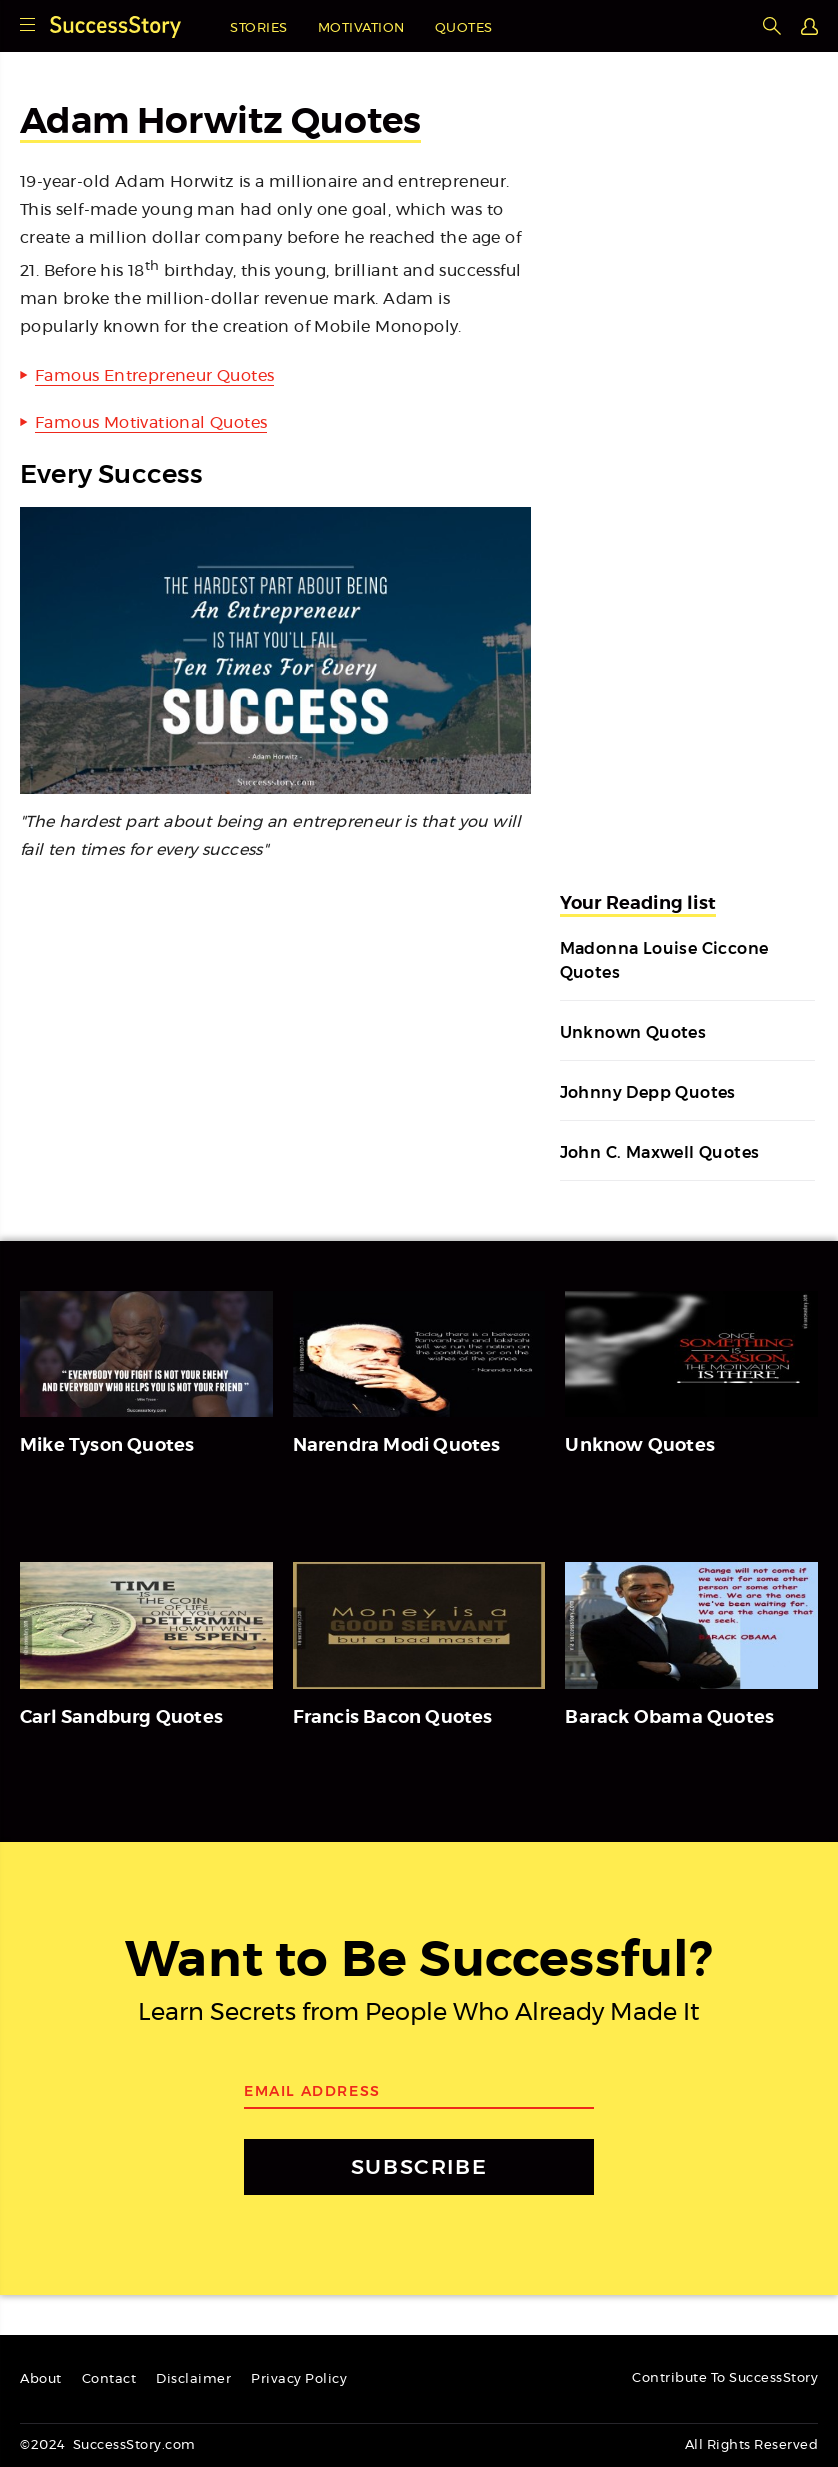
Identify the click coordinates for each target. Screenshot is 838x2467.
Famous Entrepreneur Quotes (154, 376)
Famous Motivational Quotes (151, 423)
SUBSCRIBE (419, 2166)
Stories (259, 28)
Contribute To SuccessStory (725, 2378)
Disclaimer (193, 2379)
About (41, 2379)
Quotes (464, 28)
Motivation (361, 28)
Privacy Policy (299, 2379)
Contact (109, 2379)
